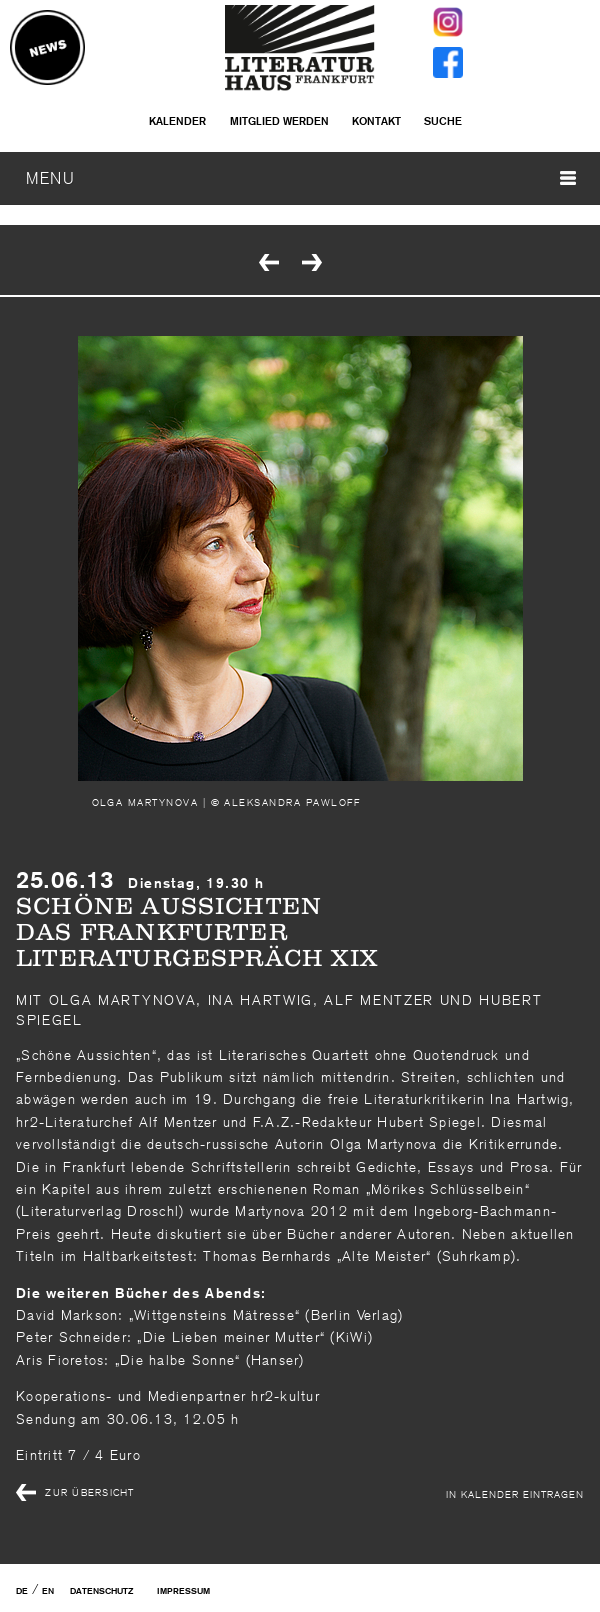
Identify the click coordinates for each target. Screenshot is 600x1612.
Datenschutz (101, 1591)
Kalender (177, 121)
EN (48, 1591)
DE (22, 1591)
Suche (443, 121)
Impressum (183, 1591)
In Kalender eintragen (515, 1493)
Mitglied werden (279, 121)
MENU (301, 178)
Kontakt (376, 121)
